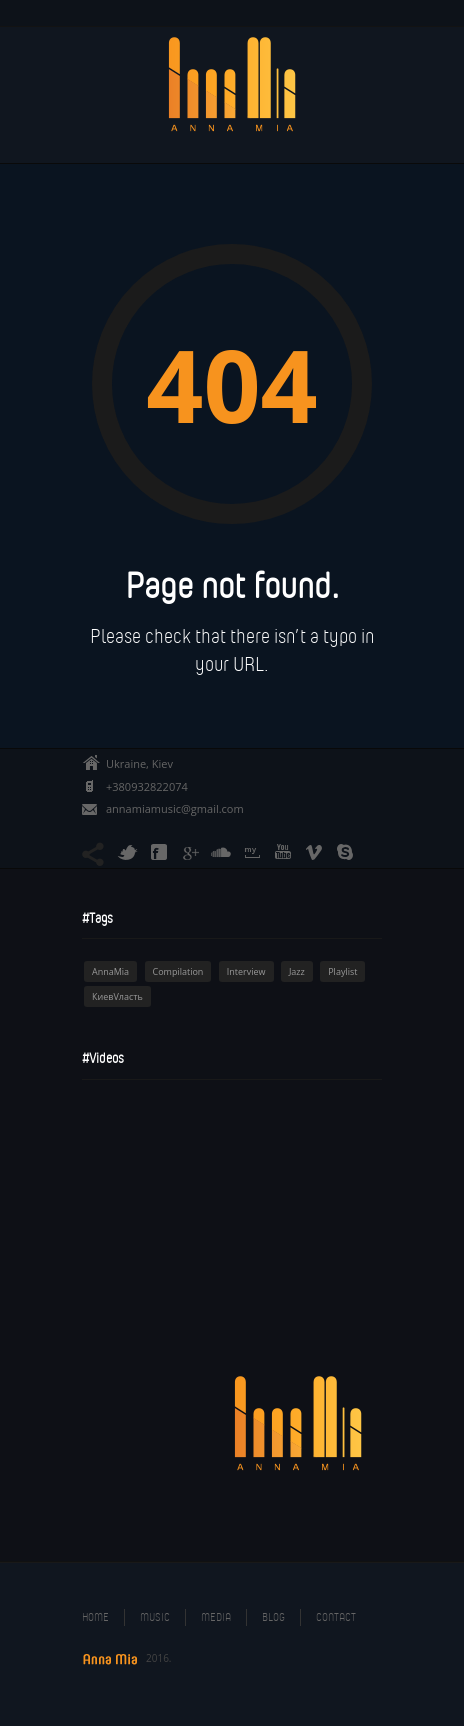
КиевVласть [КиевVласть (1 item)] (117, 996)
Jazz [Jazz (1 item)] (297, 971)
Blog (273, 1617)
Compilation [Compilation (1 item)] (178, 971)
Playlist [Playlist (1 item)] (342, 971)
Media (216, 1617)
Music (155, 1617)
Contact (336, 1617)
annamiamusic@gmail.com (175, 808)
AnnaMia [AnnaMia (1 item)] (110, 971)
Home (95, 1617)
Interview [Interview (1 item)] (246, 971)
